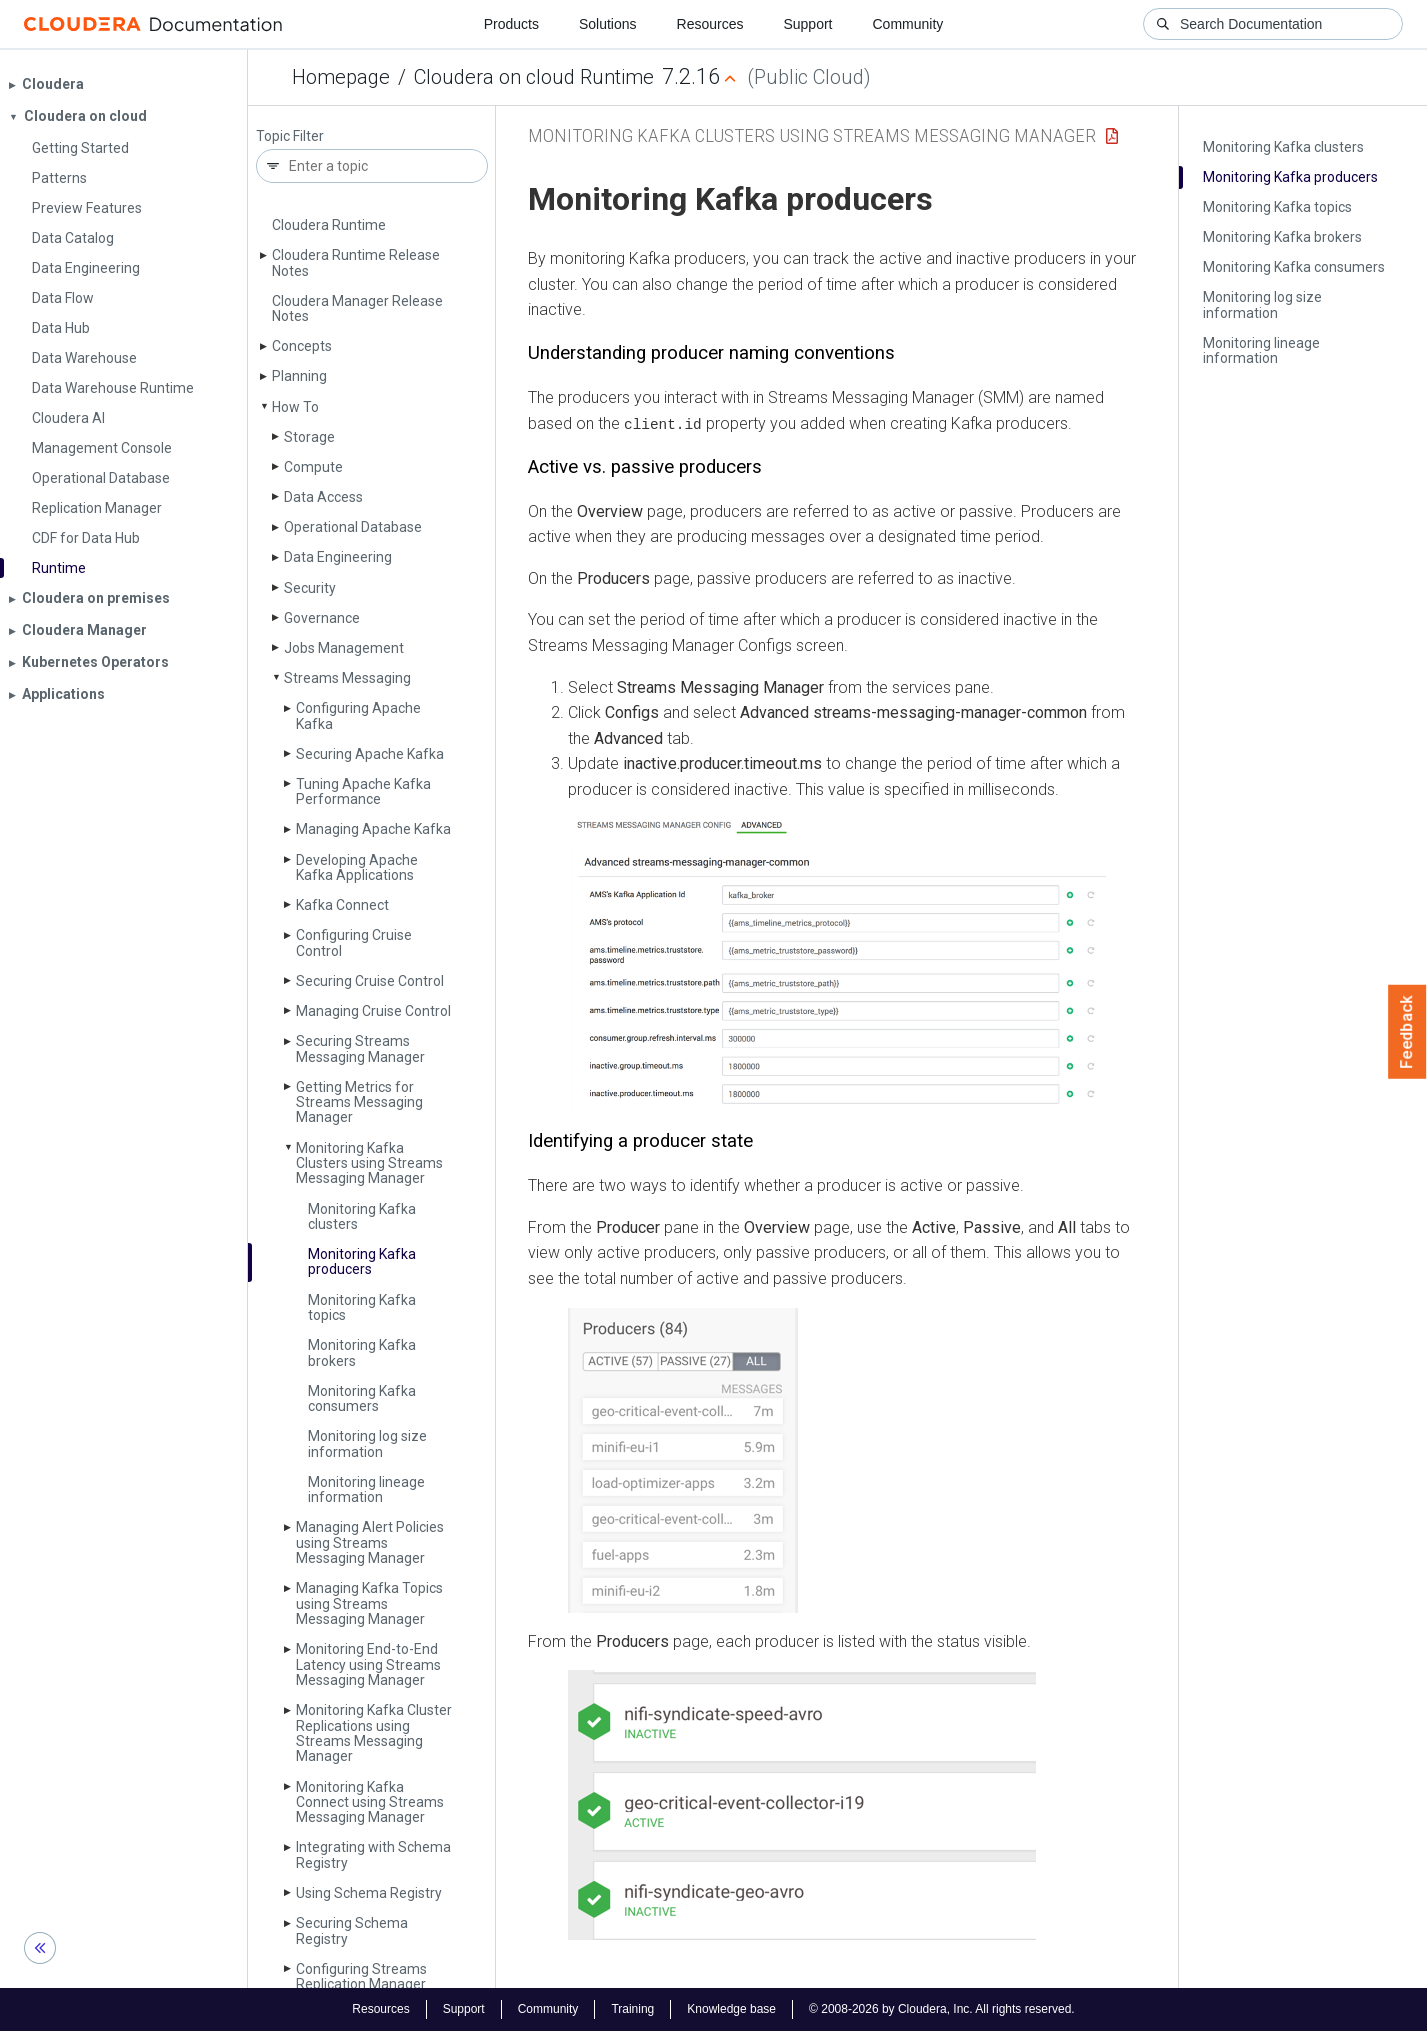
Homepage (341, 77)
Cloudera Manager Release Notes (357, 308)
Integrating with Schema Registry (373, 1854)
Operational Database (353, 527)
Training (632, 2009)
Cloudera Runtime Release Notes (356, 262)
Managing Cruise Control (373, 1011)
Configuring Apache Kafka (358, 715)
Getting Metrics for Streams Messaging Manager (359, 1102)
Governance (322, 618)
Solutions (608, 24)
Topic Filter (290, 136)
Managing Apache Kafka (373, 829)
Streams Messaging (347, 678)
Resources (710, 24)
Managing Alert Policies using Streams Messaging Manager (370, 1542)
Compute (313, 467)
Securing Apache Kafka (370, 754)
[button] (837, 964)
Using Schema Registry (369, 1893)
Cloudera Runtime (329, 225)
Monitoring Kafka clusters (362, 1216)
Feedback (1407, 1032)
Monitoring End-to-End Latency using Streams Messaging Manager (368, 1664)
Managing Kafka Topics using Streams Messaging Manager (369, 1603)
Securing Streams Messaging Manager (360, 1048)
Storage (309, 437)
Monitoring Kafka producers (362, 1261)
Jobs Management (344, 648)
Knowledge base (731, 2009)
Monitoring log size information (367, 1443)
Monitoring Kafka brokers (362, 1352)
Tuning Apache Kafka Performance (363, 791)
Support (807, 24)
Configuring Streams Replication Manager (361, 1976)
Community (908, 24)
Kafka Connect (342, 905)
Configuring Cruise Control (354, 942)
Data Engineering (338, 557)
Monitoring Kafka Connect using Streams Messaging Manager (370, 1802)
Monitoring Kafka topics (362, 1307)
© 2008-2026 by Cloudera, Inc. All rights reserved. (942, 2009)
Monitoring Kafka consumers (362, 1398)
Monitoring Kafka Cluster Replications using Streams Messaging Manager (374, 1733)
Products (511, 24)
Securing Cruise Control (370, 981)
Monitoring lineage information (366, 1489)
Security (310, 588)
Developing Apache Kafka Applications (357, 867)
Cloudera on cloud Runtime (534, 77)
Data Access (323, 497)
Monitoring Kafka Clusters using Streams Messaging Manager (369, 1163)
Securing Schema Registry (352, 1930)
